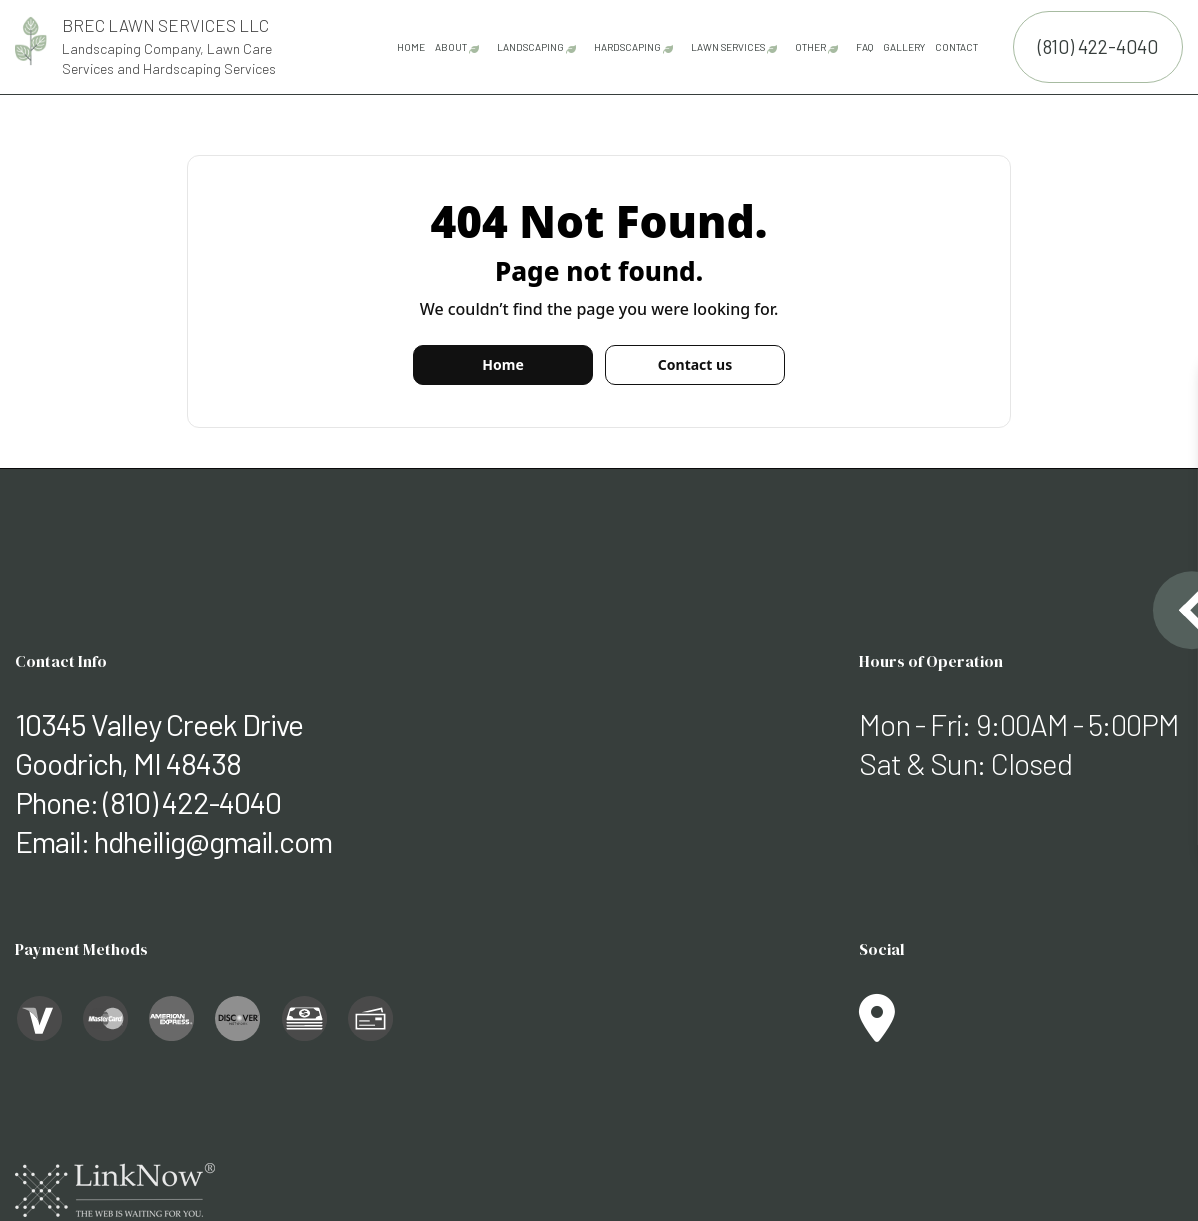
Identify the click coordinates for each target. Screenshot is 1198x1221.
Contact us (695, 364)
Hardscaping (627, 47)
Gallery (904, 47)
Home (411, 47)
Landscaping (530, 47)
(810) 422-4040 (1098, 46)
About (451, 47)
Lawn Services (728, 47)
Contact (956, 47)
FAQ (864, 47)
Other (810, 47)
